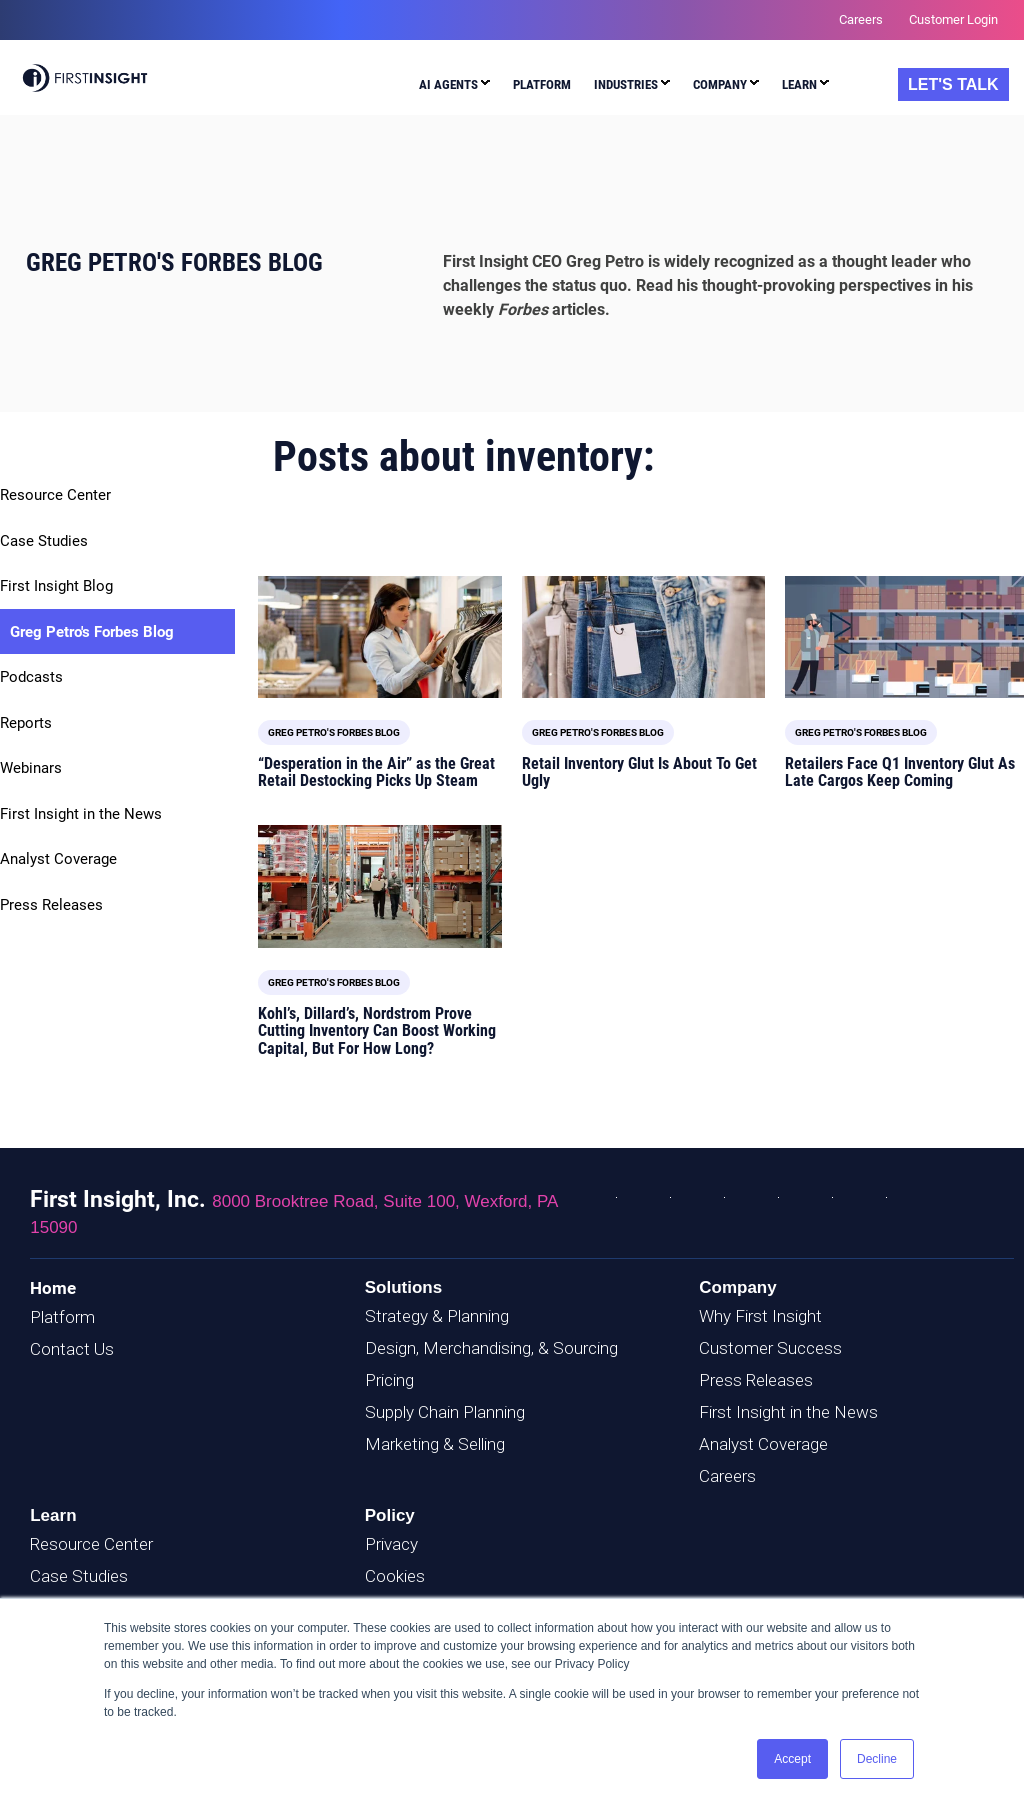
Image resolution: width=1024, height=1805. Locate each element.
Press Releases (51, 905)
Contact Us (72, 1349)
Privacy (391, 1544)
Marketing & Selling (435, 1444)
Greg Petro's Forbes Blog (92, 632)
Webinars (31, 768)
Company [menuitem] (720, 84)
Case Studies (44, 541)
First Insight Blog (56, 586)
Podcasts (31, 677)
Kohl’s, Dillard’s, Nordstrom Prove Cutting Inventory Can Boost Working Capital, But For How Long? (377, 1031)
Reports (26, 723)
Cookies (395, 1576)
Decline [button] (877, 1759)
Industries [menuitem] (626, 84)
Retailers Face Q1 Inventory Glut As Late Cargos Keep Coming (900, 772)
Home (53, 1288)
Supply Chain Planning (445, 1412)
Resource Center (55, 495)
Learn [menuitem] (799, 84)
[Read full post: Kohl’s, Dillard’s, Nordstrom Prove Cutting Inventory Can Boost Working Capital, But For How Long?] (380, 886)
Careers (727, 1476)
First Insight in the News (81, 814)
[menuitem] (454, 87)
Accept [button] (792, 1759)
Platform (62, 1317)
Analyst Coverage (58, 859)
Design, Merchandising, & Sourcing (491, 1348)
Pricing (389, 1380)
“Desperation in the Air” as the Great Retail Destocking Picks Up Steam (376, 772)
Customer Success (770, 1348)
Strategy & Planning (437, 1316)
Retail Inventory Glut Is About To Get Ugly (639, 772)
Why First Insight (760, 1316)
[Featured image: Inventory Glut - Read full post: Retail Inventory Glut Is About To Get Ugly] (644, 636)
